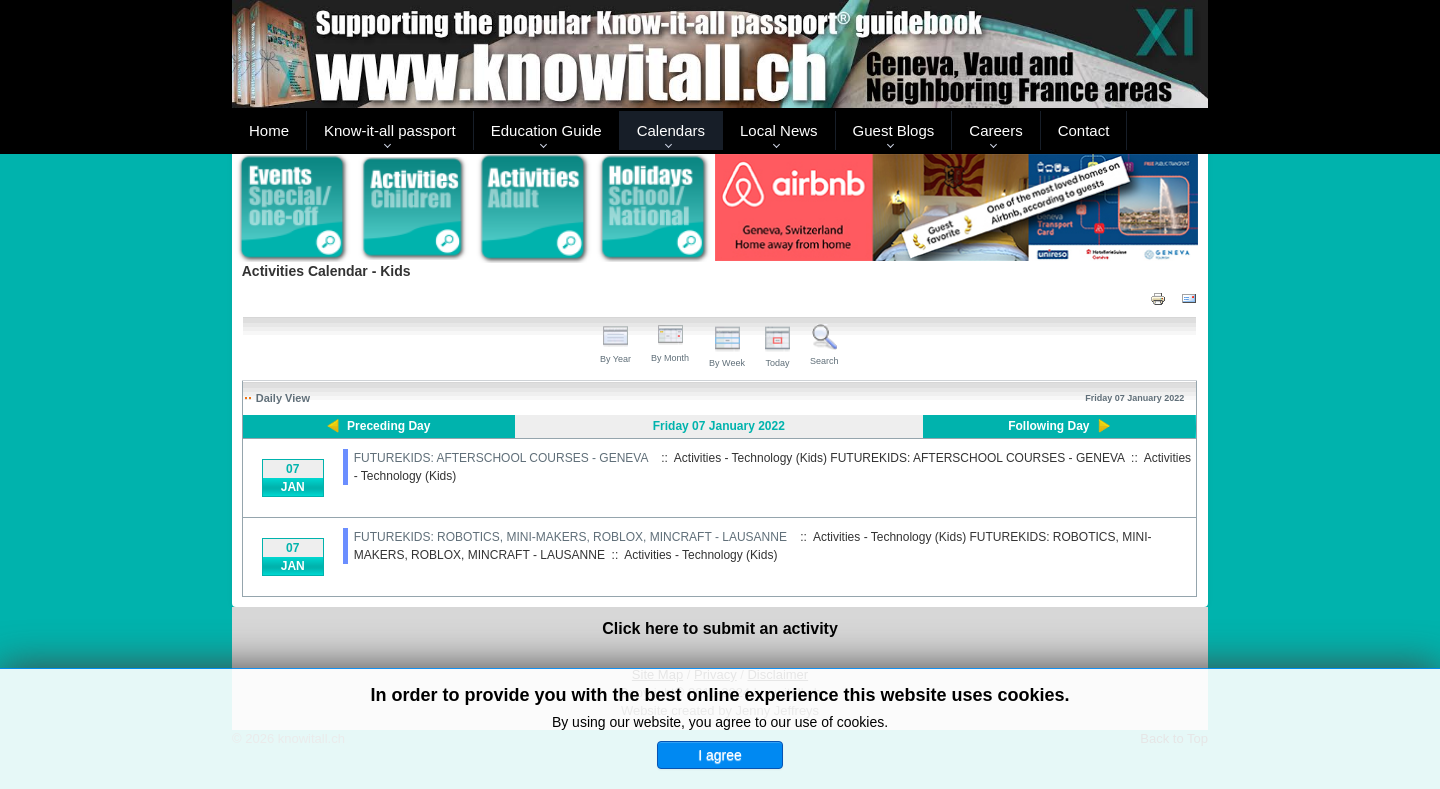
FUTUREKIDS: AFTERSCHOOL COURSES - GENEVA (501, 458)
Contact (1084, 130)
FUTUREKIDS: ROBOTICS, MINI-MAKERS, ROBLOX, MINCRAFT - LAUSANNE (570, 537)
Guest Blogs (894, 130)
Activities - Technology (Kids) (700, 555)
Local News (779, 130)
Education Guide (546, 130)
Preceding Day (388, 426)
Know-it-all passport (390, 130)
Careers (995, 130)
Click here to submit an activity (720, 628)
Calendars (671, 130)
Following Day (1048, 426)
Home (269, 130)
